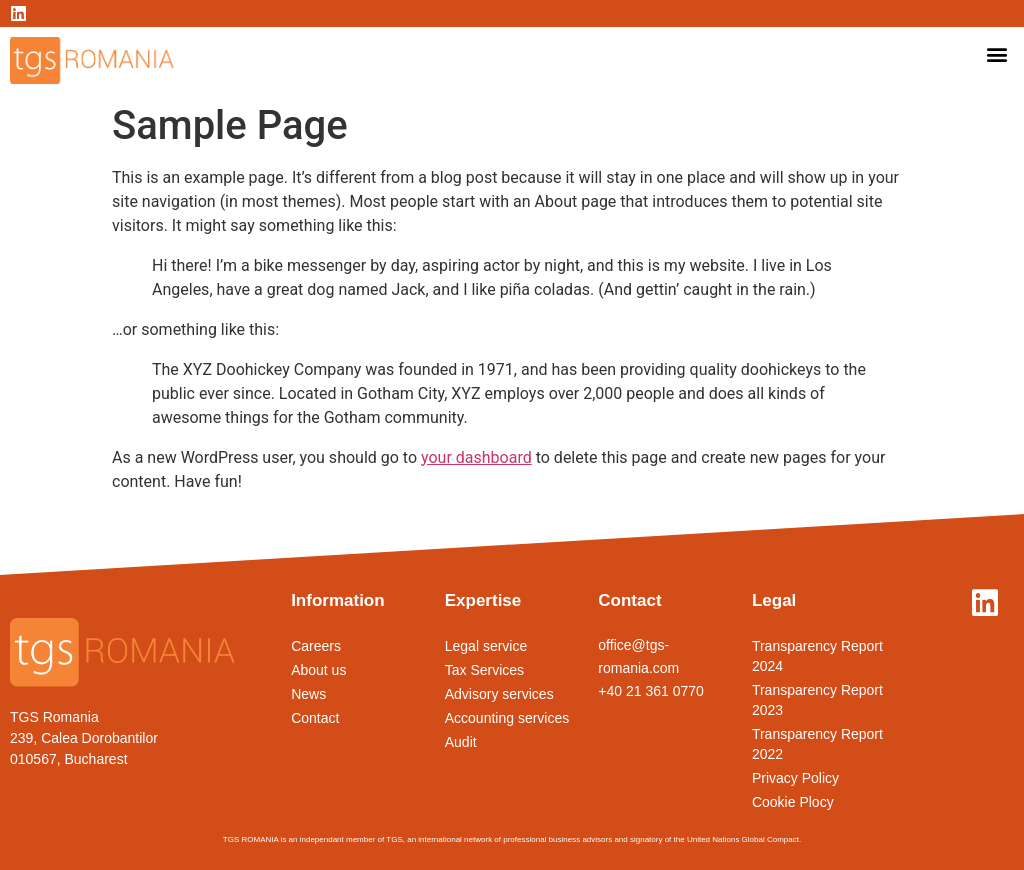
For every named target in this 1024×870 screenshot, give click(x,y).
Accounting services (507, 718)
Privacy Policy (795, 778)
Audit (461, 742)
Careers (316, 646)
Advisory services (499, 694)
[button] (997, 53)
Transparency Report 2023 (817, 700)
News (308, 694)
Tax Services (484, 670)
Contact (315, 718)
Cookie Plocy (793, 802)
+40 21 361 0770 (651, 691)
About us (318, 670)
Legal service (486, 646)
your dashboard (476, 457)
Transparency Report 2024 (817, 656)
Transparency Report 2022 (817, 744)
